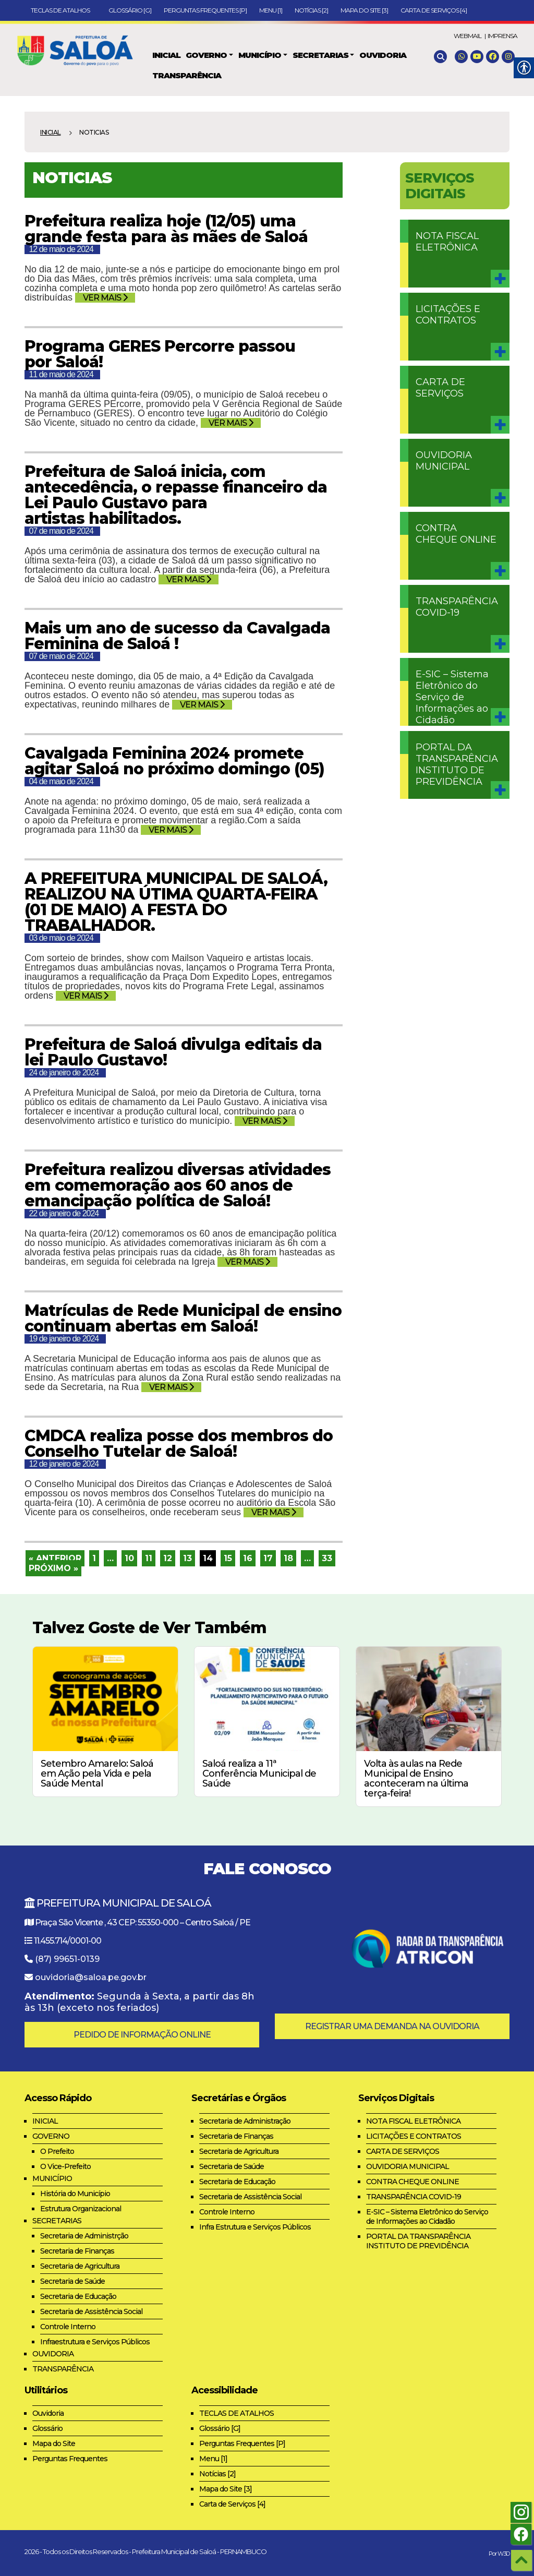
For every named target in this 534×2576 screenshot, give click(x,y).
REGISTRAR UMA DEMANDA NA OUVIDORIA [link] (392, 2026)
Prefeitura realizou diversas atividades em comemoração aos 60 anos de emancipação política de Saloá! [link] (178, 1185)
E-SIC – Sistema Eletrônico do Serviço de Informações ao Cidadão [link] (452, 697)
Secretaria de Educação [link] (78, 2296)
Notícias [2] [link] (311, 10)
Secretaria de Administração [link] (244, 2121)
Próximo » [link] (53, 1568)
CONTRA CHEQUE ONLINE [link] (456, 533)
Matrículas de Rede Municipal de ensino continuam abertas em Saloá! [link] (183, 1318)
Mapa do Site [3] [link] (364, 10)
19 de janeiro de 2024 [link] (64, 1338)
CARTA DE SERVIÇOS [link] (440, 387)
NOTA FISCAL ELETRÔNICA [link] (447, 241)
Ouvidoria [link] (48, 2413)
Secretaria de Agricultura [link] (79, 2266)
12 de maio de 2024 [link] (61, 249)
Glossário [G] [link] (129, 10)
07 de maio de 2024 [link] (61, 530)
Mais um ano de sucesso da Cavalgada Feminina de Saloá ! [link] (177, 635)
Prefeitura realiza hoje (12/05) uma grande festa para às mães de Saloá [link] (166, 228)
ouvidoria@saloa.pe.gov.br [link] (91, 1977)
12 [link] (167, 1558)
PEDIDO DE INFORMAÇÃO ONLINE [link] (142, 2035)
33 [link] (327, 1558)
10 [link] (129, 1558)
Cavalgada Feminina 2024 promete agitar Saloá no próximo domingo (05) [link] (174, 761)
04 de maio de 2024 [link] (61, 781)
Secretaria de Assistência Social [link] (91, 2311)
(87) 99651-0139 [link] (67, 1959)
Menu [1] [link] (270, 10)
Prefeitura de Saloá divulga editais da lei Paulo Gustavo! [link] (173, 1052)
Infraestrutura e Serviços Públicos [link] (95, 2341)
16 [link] (247, 1558)
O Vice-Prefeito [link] (65, 2166)
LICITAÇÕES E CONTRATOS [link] (448, 314)
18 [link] (288, 1558)
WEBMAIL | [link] (470, 36)
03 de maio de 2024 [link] (61, 937)
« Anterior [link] (55, 1558)
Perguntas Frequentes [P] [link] (205, 10)
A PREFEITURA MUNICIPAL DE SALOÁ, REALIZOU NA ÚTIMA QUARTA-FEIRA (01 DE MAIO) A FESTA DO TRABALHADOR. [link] (176, 902)
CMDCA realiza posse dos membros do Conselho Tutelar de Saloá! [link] (179, 1443)
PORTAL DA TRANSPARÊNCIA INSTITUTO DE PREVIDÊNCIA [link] (457, 764)
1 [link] (94, 1558)
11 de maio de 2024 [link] (61, 374)
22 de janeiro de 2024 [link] (64, 1213)
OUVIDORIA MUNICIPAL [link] (444, 460)
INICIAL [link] (45, 2121)
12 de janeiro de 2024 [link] (64, 1463)
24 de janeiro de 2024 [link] (64, 1072)
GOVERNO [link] (50, 2136)
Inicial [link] (50, 132)
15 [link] (228, 1558)
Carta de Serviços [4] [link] (433, 10)
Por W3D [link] (499, 2553)
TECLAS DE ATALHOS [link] (63, 10)
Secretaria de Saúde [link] (72, 2281)
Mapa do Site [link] (53, 2443)
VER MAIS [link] (105, 298)
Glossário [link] (47, 2428)
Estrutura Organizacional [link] (80, 2208)
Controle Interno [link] (67, 2326)
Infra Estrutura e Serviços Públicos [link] (255, 2227)
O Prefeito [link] (57, 2151)
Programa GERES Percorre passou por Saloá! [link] (160, 354)
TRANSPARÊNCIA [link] (62, 2369)
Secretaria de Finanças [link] (77, 2251)
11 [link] (148, 1558)
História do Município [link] (75, 2193)
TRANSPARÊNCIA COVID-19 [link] (457, 606)
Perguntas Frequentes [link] (69, 2458)
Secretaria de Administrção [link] (84, 2235)
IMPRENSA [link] (502, 36)
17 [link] (268, 1558)
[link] (79, 48)
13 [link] (187, 1558)
